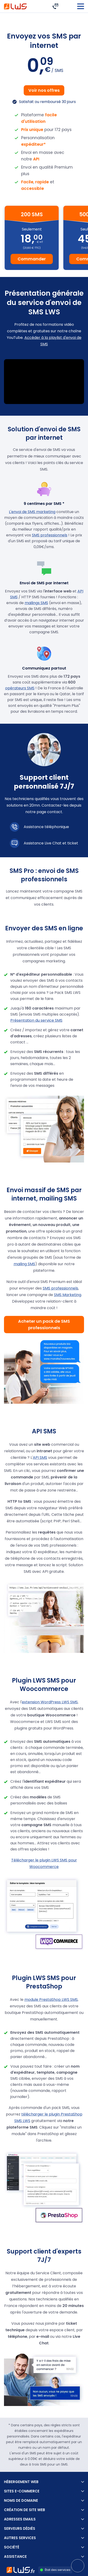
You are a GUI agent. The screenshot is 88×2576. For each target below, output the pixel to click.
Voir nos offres (44, 90)
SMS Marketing (67, 1294)
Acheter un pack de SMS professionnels (44, 1324)
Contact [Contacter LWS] (50, 6)
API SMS (40, 1457)
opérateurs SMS (19, 688)
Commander (32, 259)
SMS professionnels (49, 535)
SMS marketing (41, 511)
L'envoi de (18, 511)
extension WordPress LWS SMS (50, 1702)
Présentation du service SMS (36, 1020)
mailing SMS (24, 1264)
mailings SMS (36, 603)
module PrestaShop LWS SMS (51, 1999)
